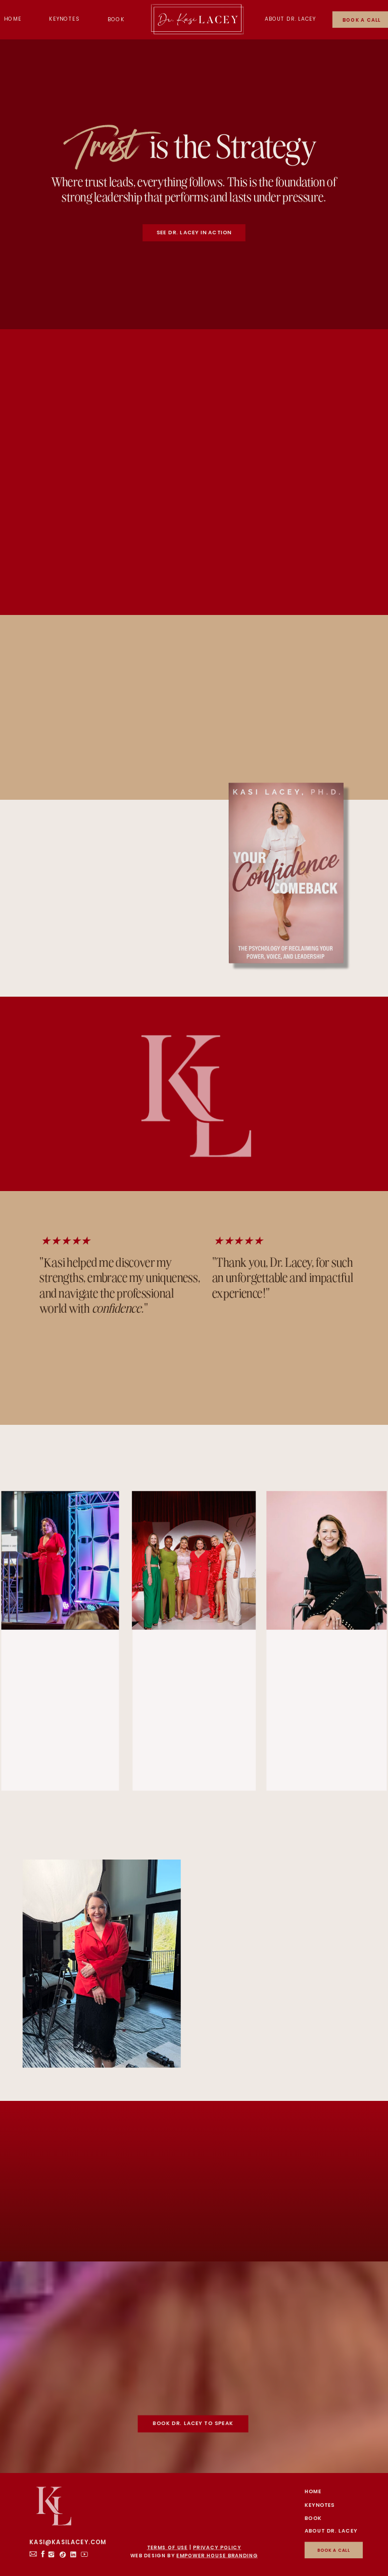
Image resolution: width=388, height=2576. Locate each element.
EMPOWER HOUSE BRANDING (217, 2555)
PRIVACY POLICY (217, 2547)
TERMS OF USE (167, 2547)
